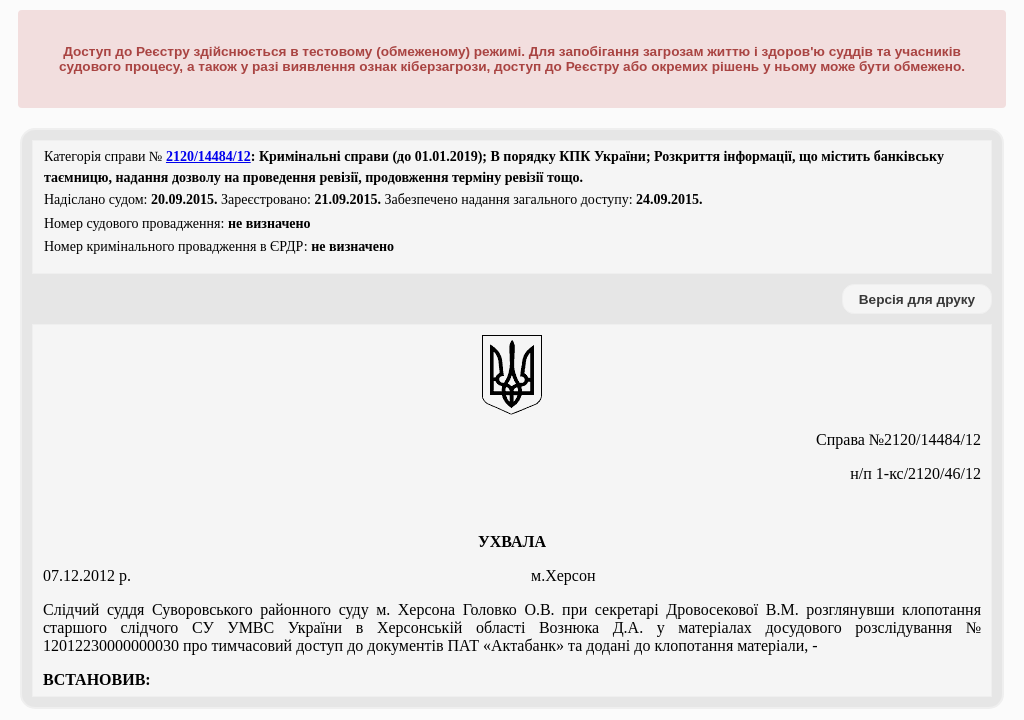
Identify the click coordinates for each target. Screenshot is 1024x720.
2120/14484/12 (208, 156)
